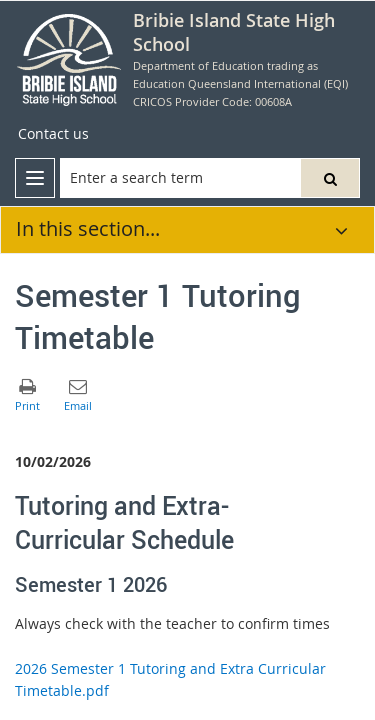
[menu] (35, 178)
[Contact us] (53, 134)
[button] (330, 178)
